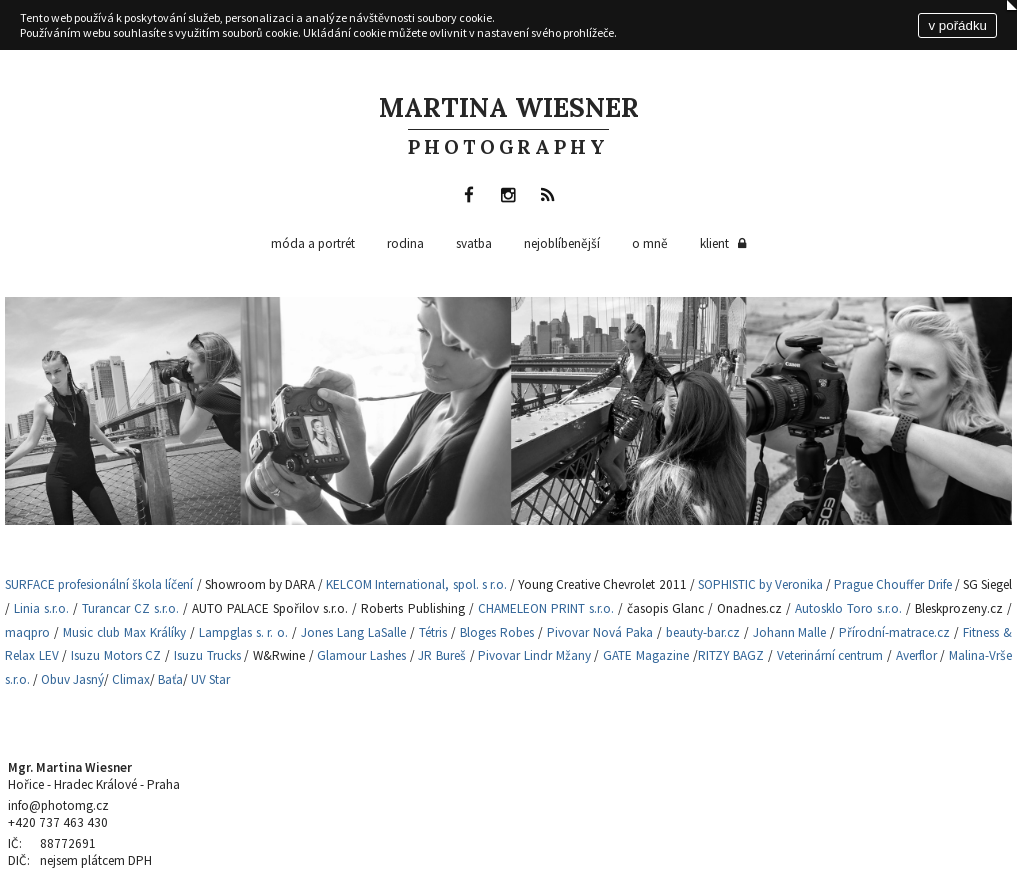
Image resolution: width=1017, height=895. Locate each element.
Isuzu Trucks (207, 655)
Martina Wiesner (509, 107)
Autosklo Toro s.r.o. (848, 608)
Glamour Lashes (361, 655)
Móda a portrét (313, 243)
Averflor (916, 655)
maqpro (27, 632)
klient (725, 243)
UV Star (210, 679)
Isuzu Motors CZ (116, 655)
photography (508, 147)
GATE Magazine (646, 655)
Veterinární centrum (830, 655)
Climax (131, 679)
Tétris (433, 632)
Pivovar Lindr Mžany (534, 655)
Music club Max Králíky (124, 632)
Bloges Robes (497, 632)
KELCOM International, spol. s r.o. (416, 584)
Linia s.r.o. (41, 608)
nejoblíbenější (562, 243)
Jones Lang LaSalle (353, 632)
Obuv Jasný (72, 679)
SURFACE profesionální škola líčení (101, 584)
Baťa (170, 679)
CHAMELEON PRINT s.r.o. (546, 608)
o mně (650, 243)
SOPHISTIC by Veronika (760, 584)
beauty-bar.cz (703, 632)
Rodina (405, 243)
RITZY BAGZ (731, 655)
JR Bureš (442, 655)
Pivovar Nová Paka (600, 632)
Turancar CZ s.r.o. (130, 608)
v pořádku (957, 25)
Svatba (474, 243)
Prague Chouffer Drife (892, 584)
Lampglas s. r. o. (242, 632)
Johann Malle (790, 632)
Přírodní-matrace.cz (894, 632)
